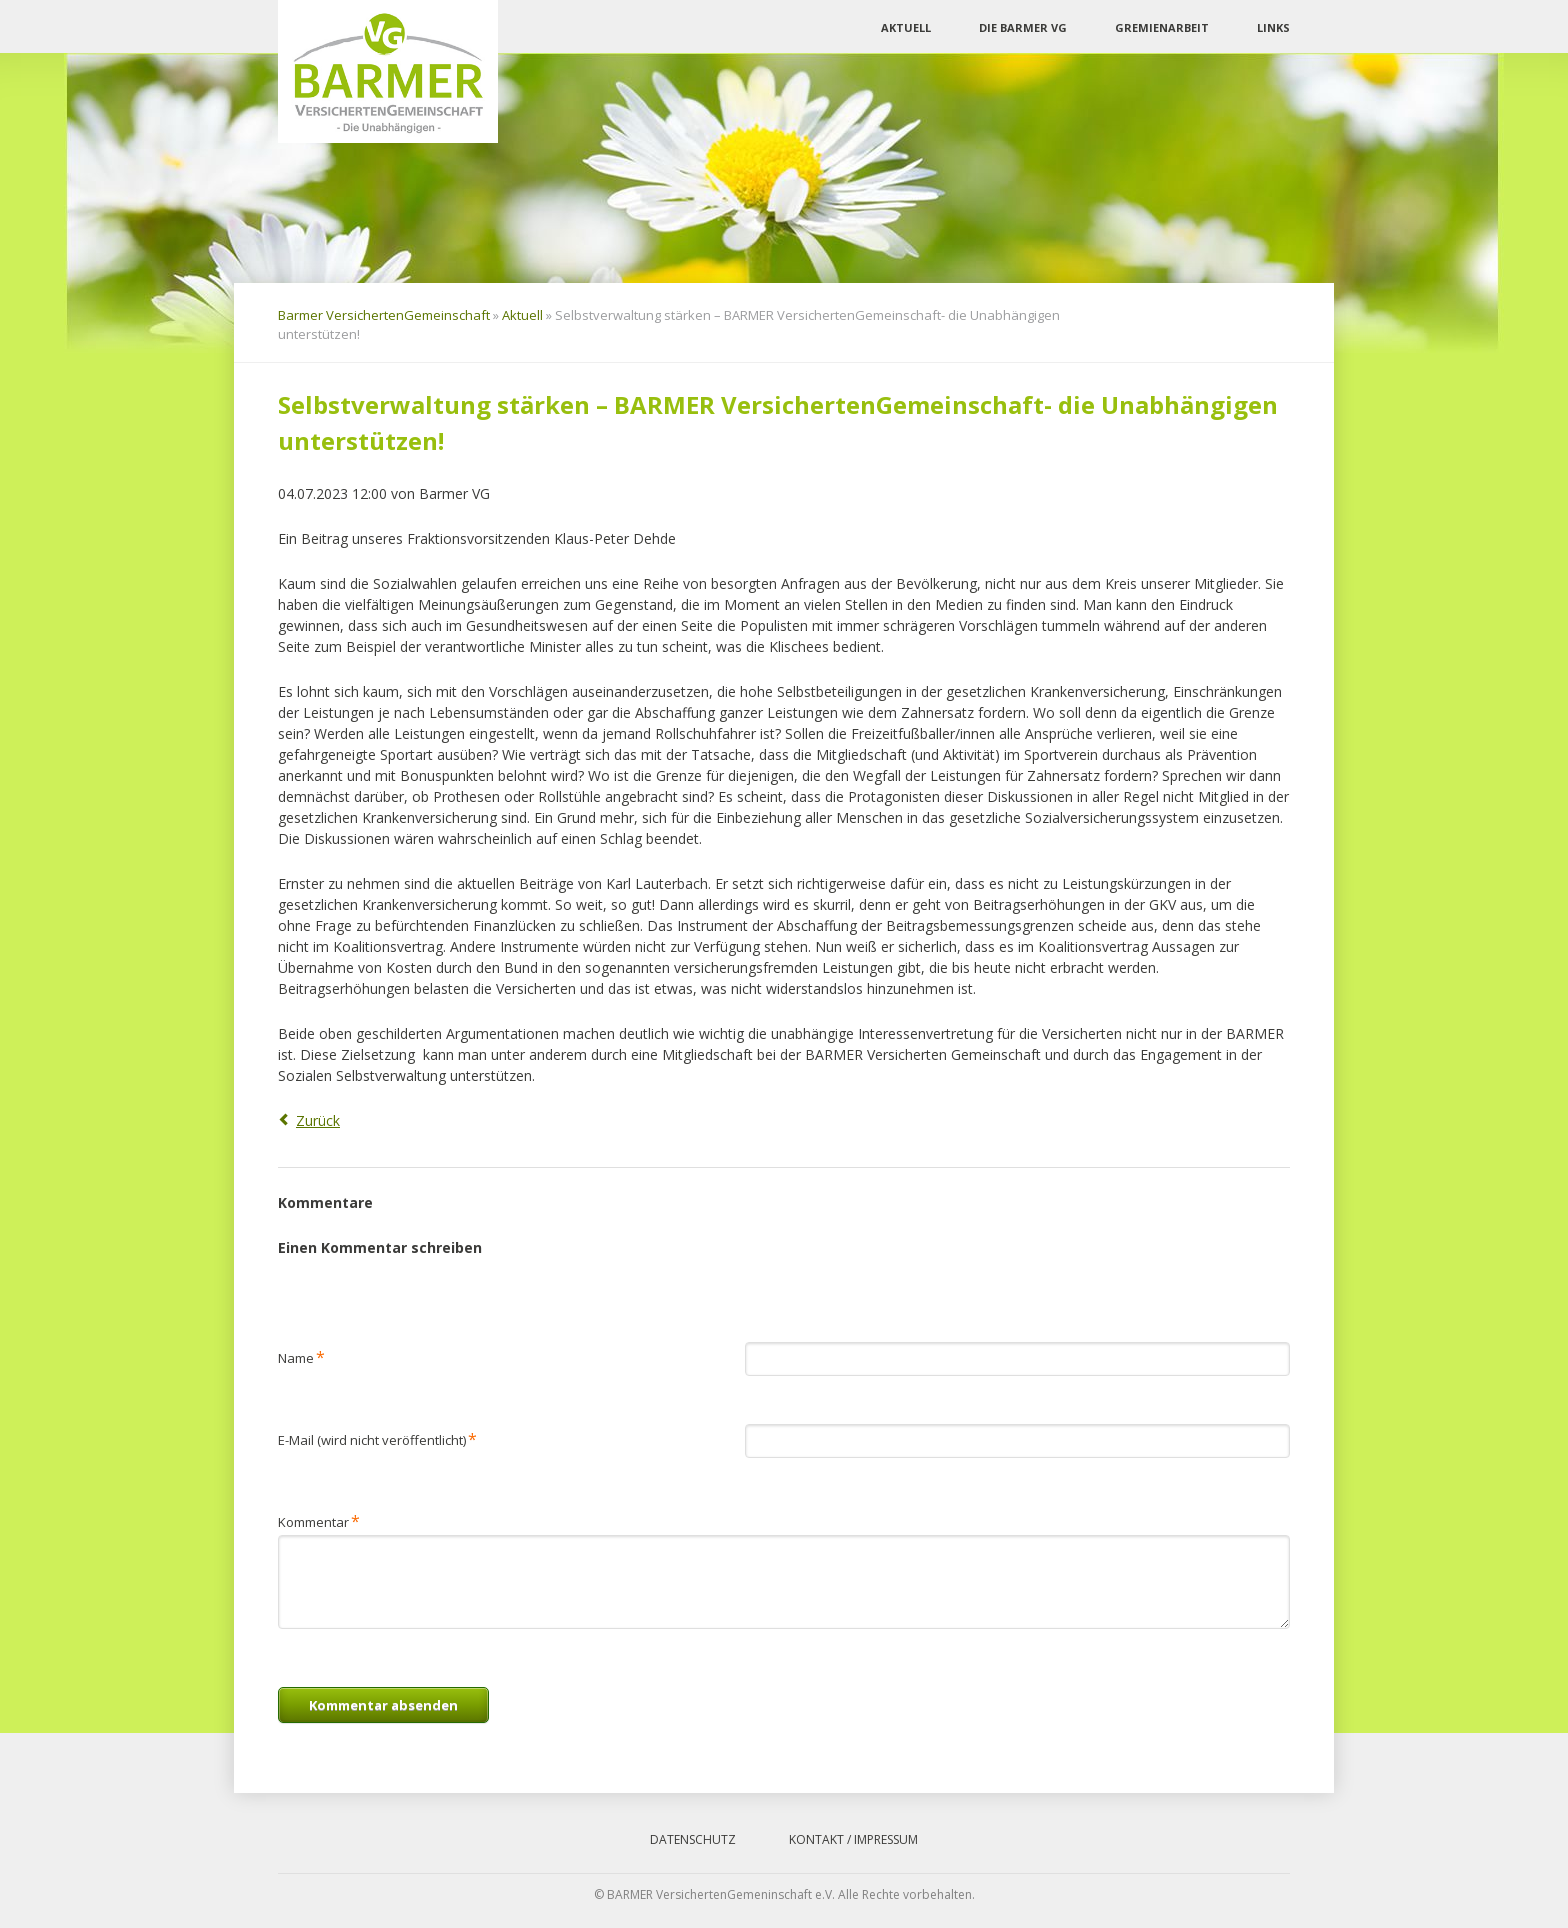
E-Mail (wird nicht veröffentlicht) (377, 1438)
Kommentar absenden (383, 1705)
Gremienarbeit (1162, 27)
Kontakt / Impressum (853, 1839)
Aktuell (906, 27)
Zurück (318, 1120)
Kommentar (319, 1520)
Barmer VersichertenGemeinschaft (384, 315)
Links (1273, 27)
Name (301, 1356)
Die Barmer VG (1023, 27)
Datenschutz (693, 1839)
